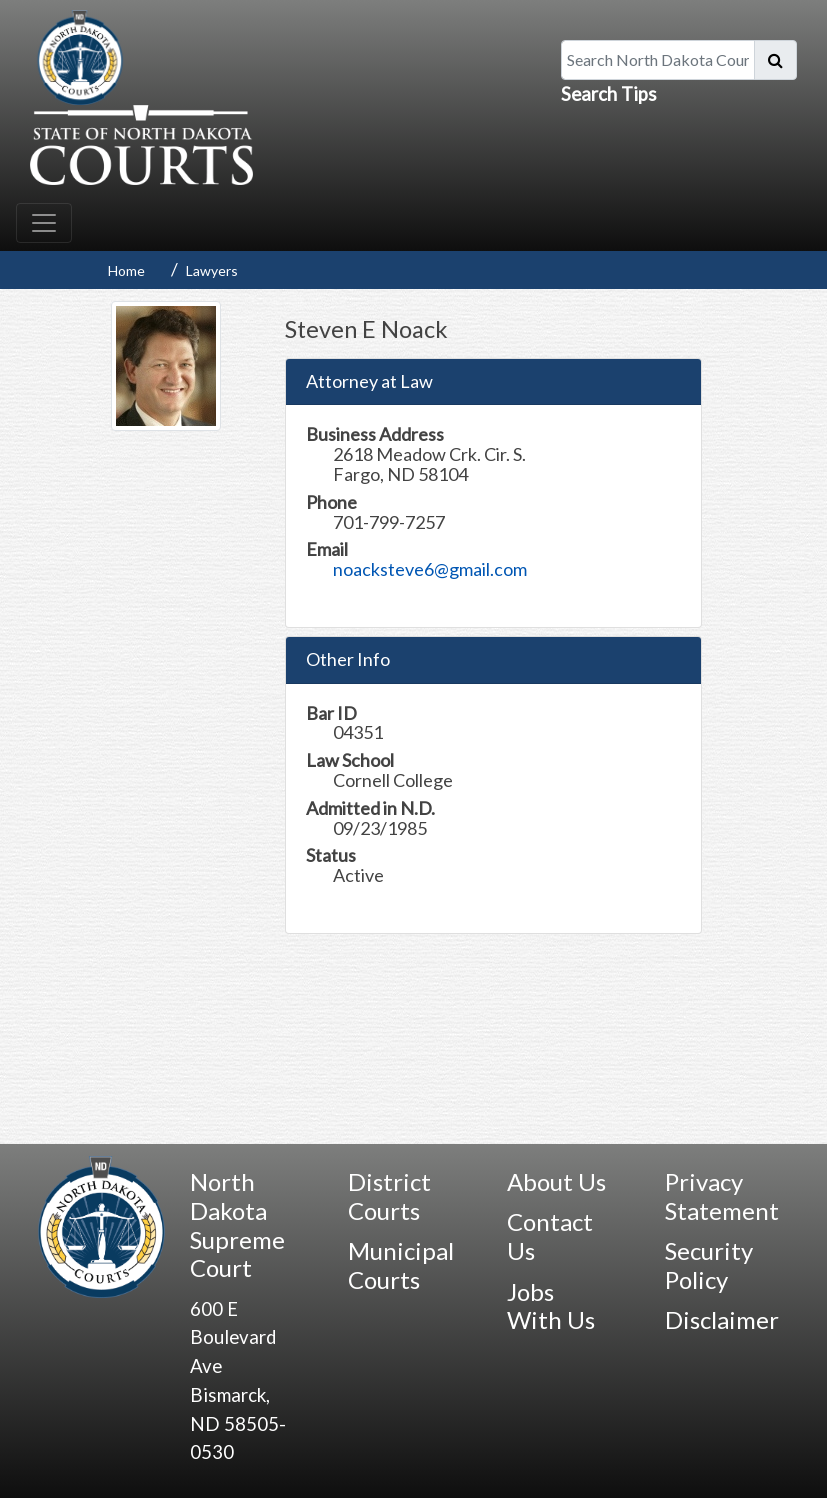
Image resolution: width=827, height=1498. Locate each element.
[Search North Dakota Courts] (658, 60)
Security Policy (709, 1265)
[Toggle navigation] (44, 223)
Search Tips (609, 94)
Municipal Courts (401, 1265)
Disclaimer (722, 1319)
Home (126, 270)
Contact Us (550, 1236)
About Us (556, 1181)
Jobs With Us (551, 1306)
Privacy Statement (722, 1196)
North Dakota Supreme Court (237, 1224)
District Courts (389, 1196)
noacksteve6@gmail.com (430, 569)
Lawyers (212, 270)
